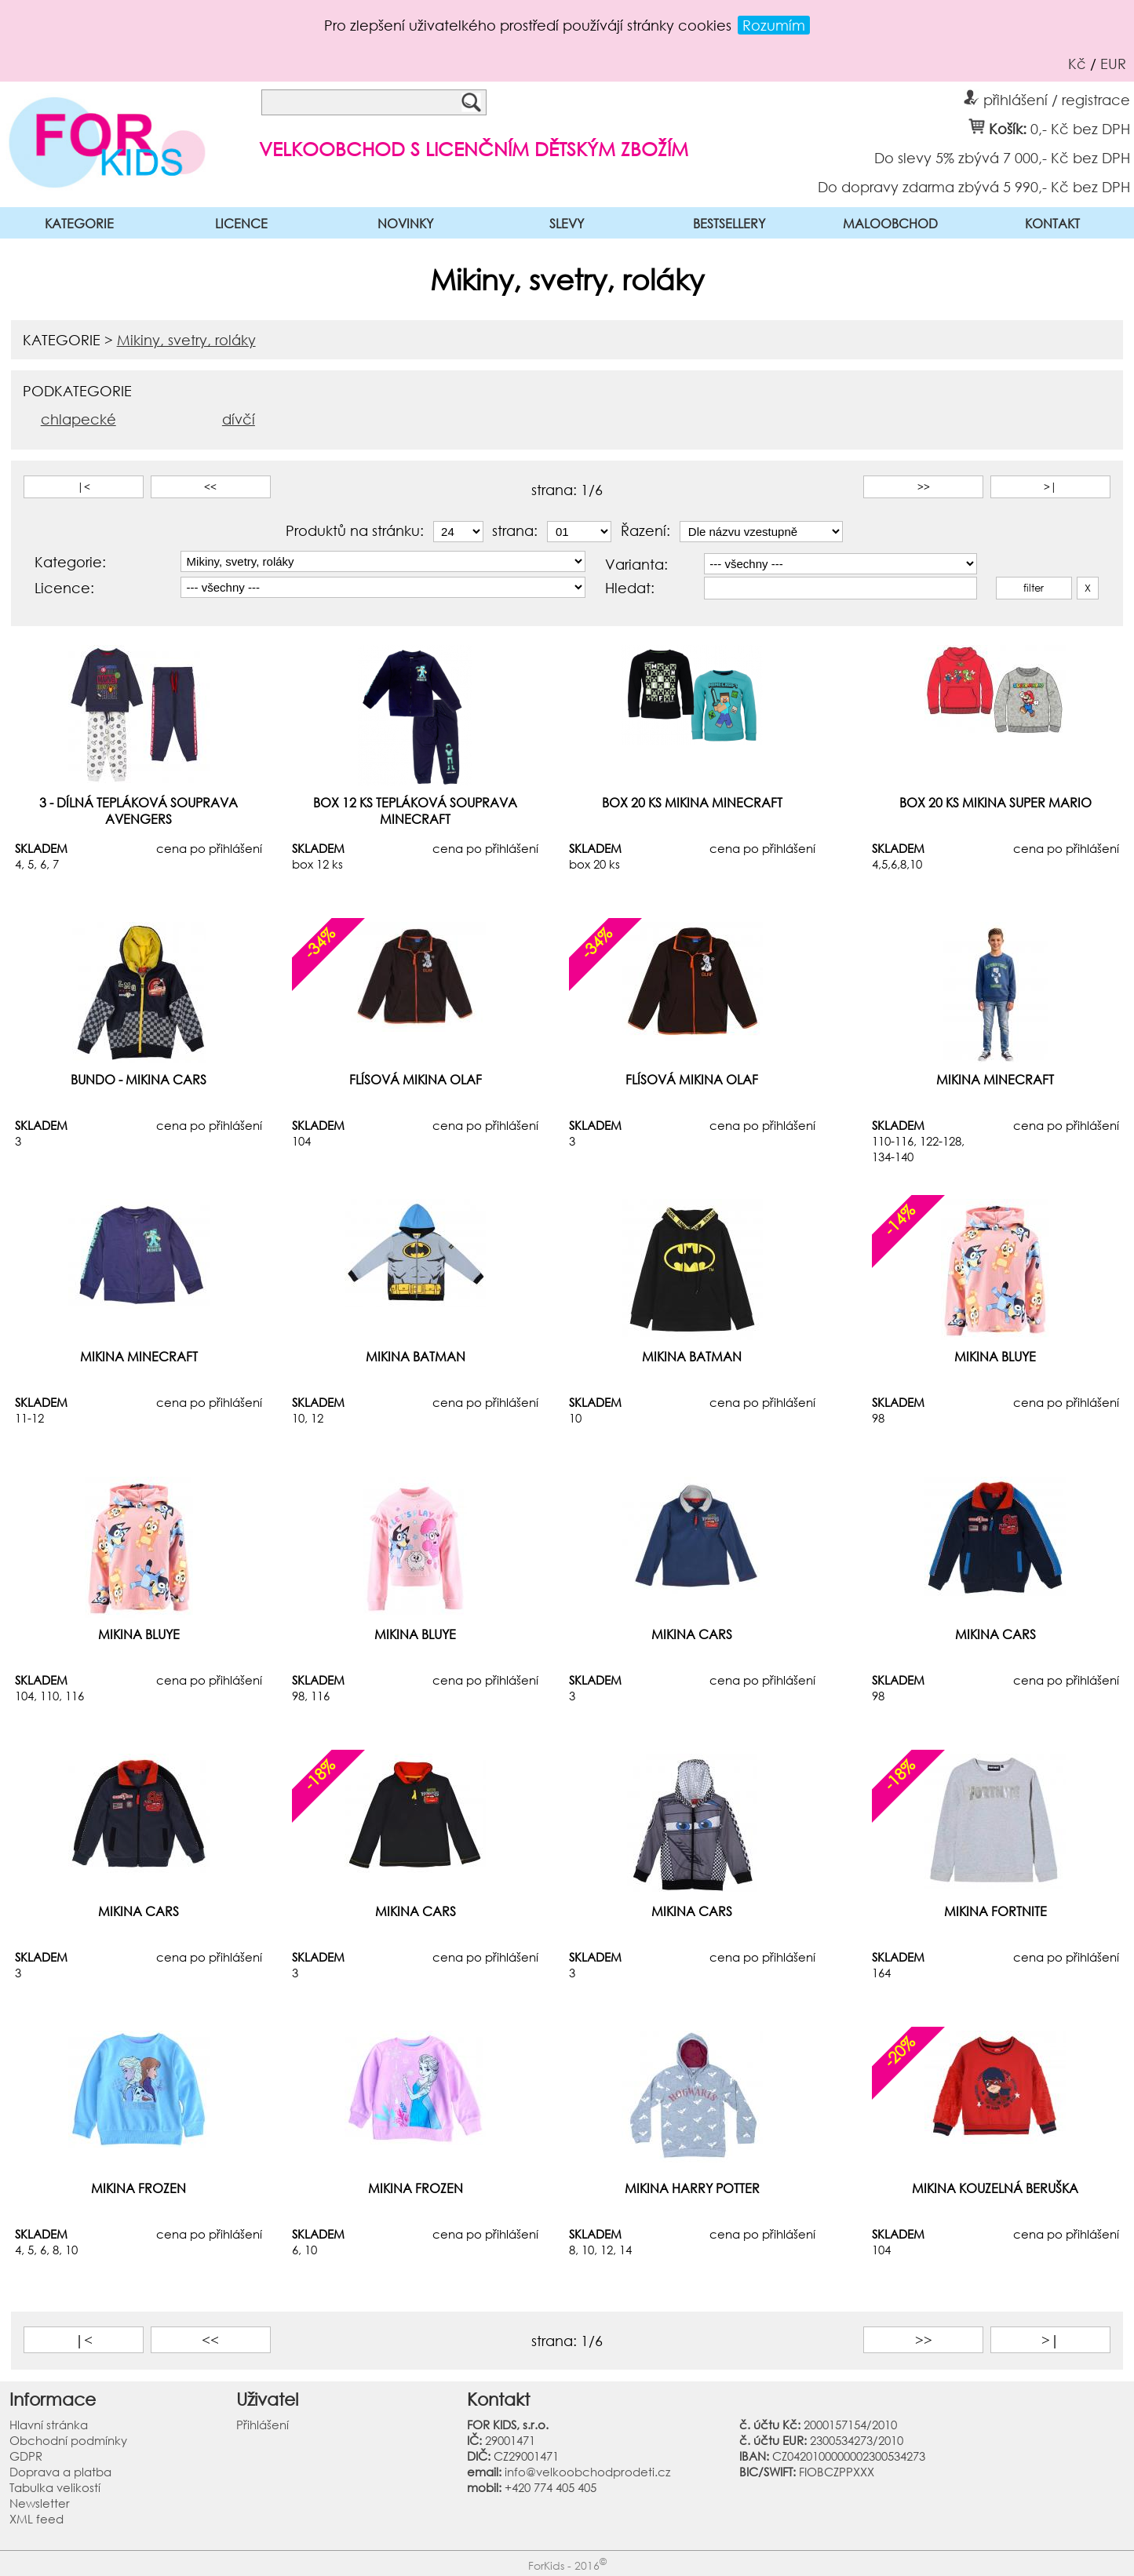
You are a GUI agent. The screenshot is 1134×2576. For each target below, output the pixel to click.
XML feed (36, 2519)
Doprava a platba (60, 2471)
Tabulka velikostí (54, 2487)
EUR (1113, 63)
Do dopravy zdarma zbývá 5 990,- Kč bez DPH (974, 186)
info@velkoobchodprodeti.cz (587, 2471)
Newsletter (39, 2503)
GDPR (25, 2456)
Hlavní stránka (48, 2424)
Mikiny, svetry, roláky (186, 339)
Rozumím (773, 25)
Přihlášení (262, 2424)
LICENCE (241, 223)
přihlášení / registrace (1047, 97)
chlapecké (78, 419)
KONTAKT (1052, 223)
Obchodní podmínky (68, 2440)
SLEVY (566, 223)
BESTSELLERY (729, 223)
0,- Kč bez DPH (1080, 128)
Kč (1077, 63)
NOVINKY (405, 223)
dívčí (238, 419)
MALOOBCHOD (890, 223)
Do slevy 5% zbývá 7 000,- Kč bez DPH (1002, 157)
